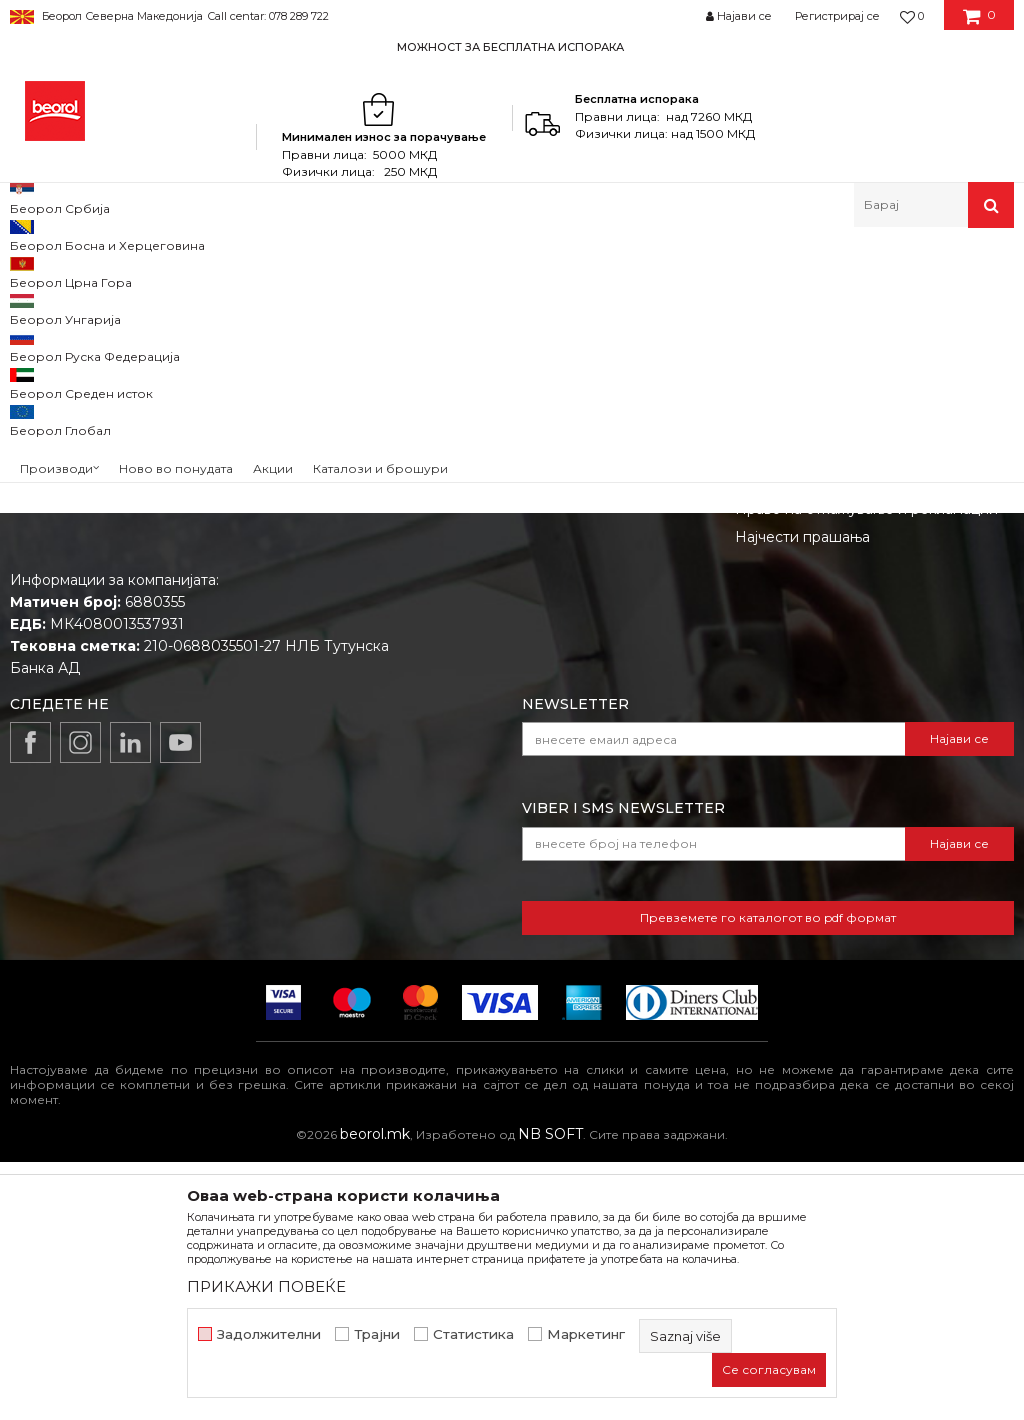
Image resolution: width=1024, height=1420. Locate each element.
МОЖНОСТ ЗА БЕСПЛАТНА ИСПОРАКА (510, 47)
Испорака (770, 739)
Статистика (473, 1334)
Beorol (38, 270)
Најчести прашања (802, 795)
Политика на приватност (824, 683)
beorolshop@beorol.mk (168, 717)
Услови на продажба (810, 627)
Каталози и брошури (512, 711)
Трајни (377, 1334)
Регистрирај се (837, 16)
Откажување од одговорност (840, 655)
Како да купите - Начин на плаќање (863, 711)
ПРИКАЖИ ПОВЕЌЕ (266, 1286)
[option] (512, 46)
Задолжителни (269, 1334)
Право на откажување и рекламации (866, 767)
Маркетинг (586, 1334)
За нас (460, 627)
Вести (459, 655)
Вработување (486, 683)
